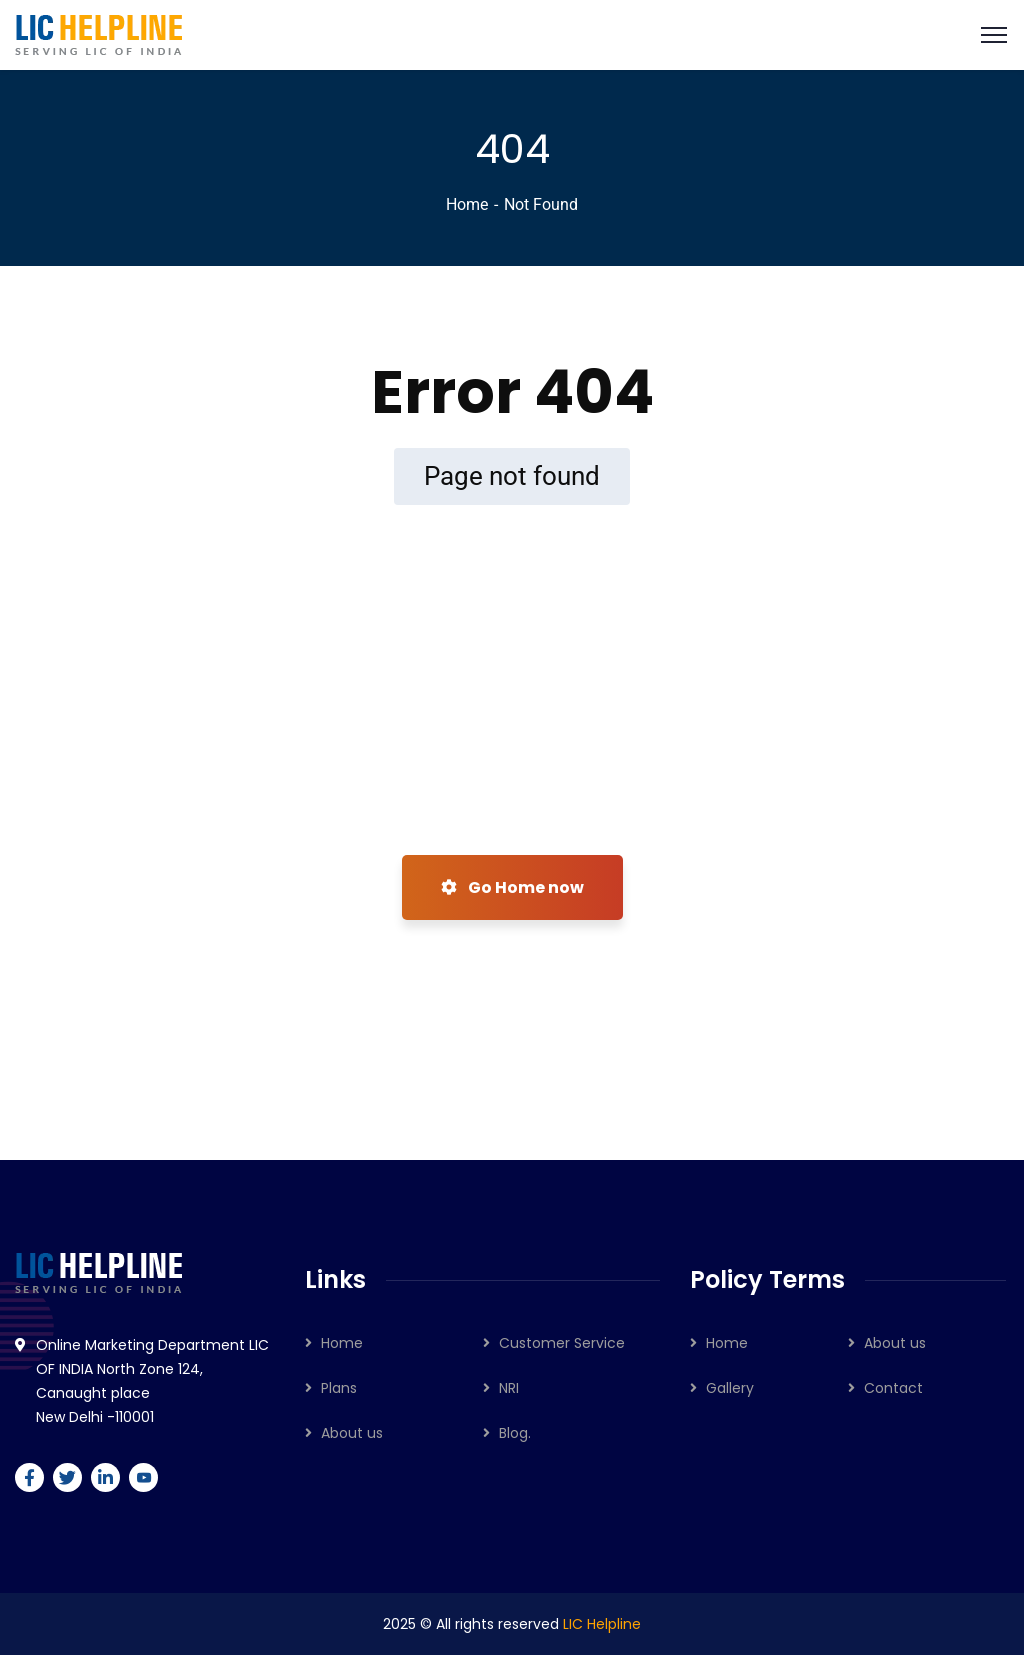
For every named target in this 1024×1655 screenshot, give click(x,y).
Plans (339, 1388)
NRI (509, 1388)
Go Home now (512, 887)
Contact (893, 1388)
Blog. (515, 1433)
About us (352, 1433)
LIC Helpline (602, 1624)
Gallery (730, 1388)
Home (467, 204)
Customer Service (562, 1343)
